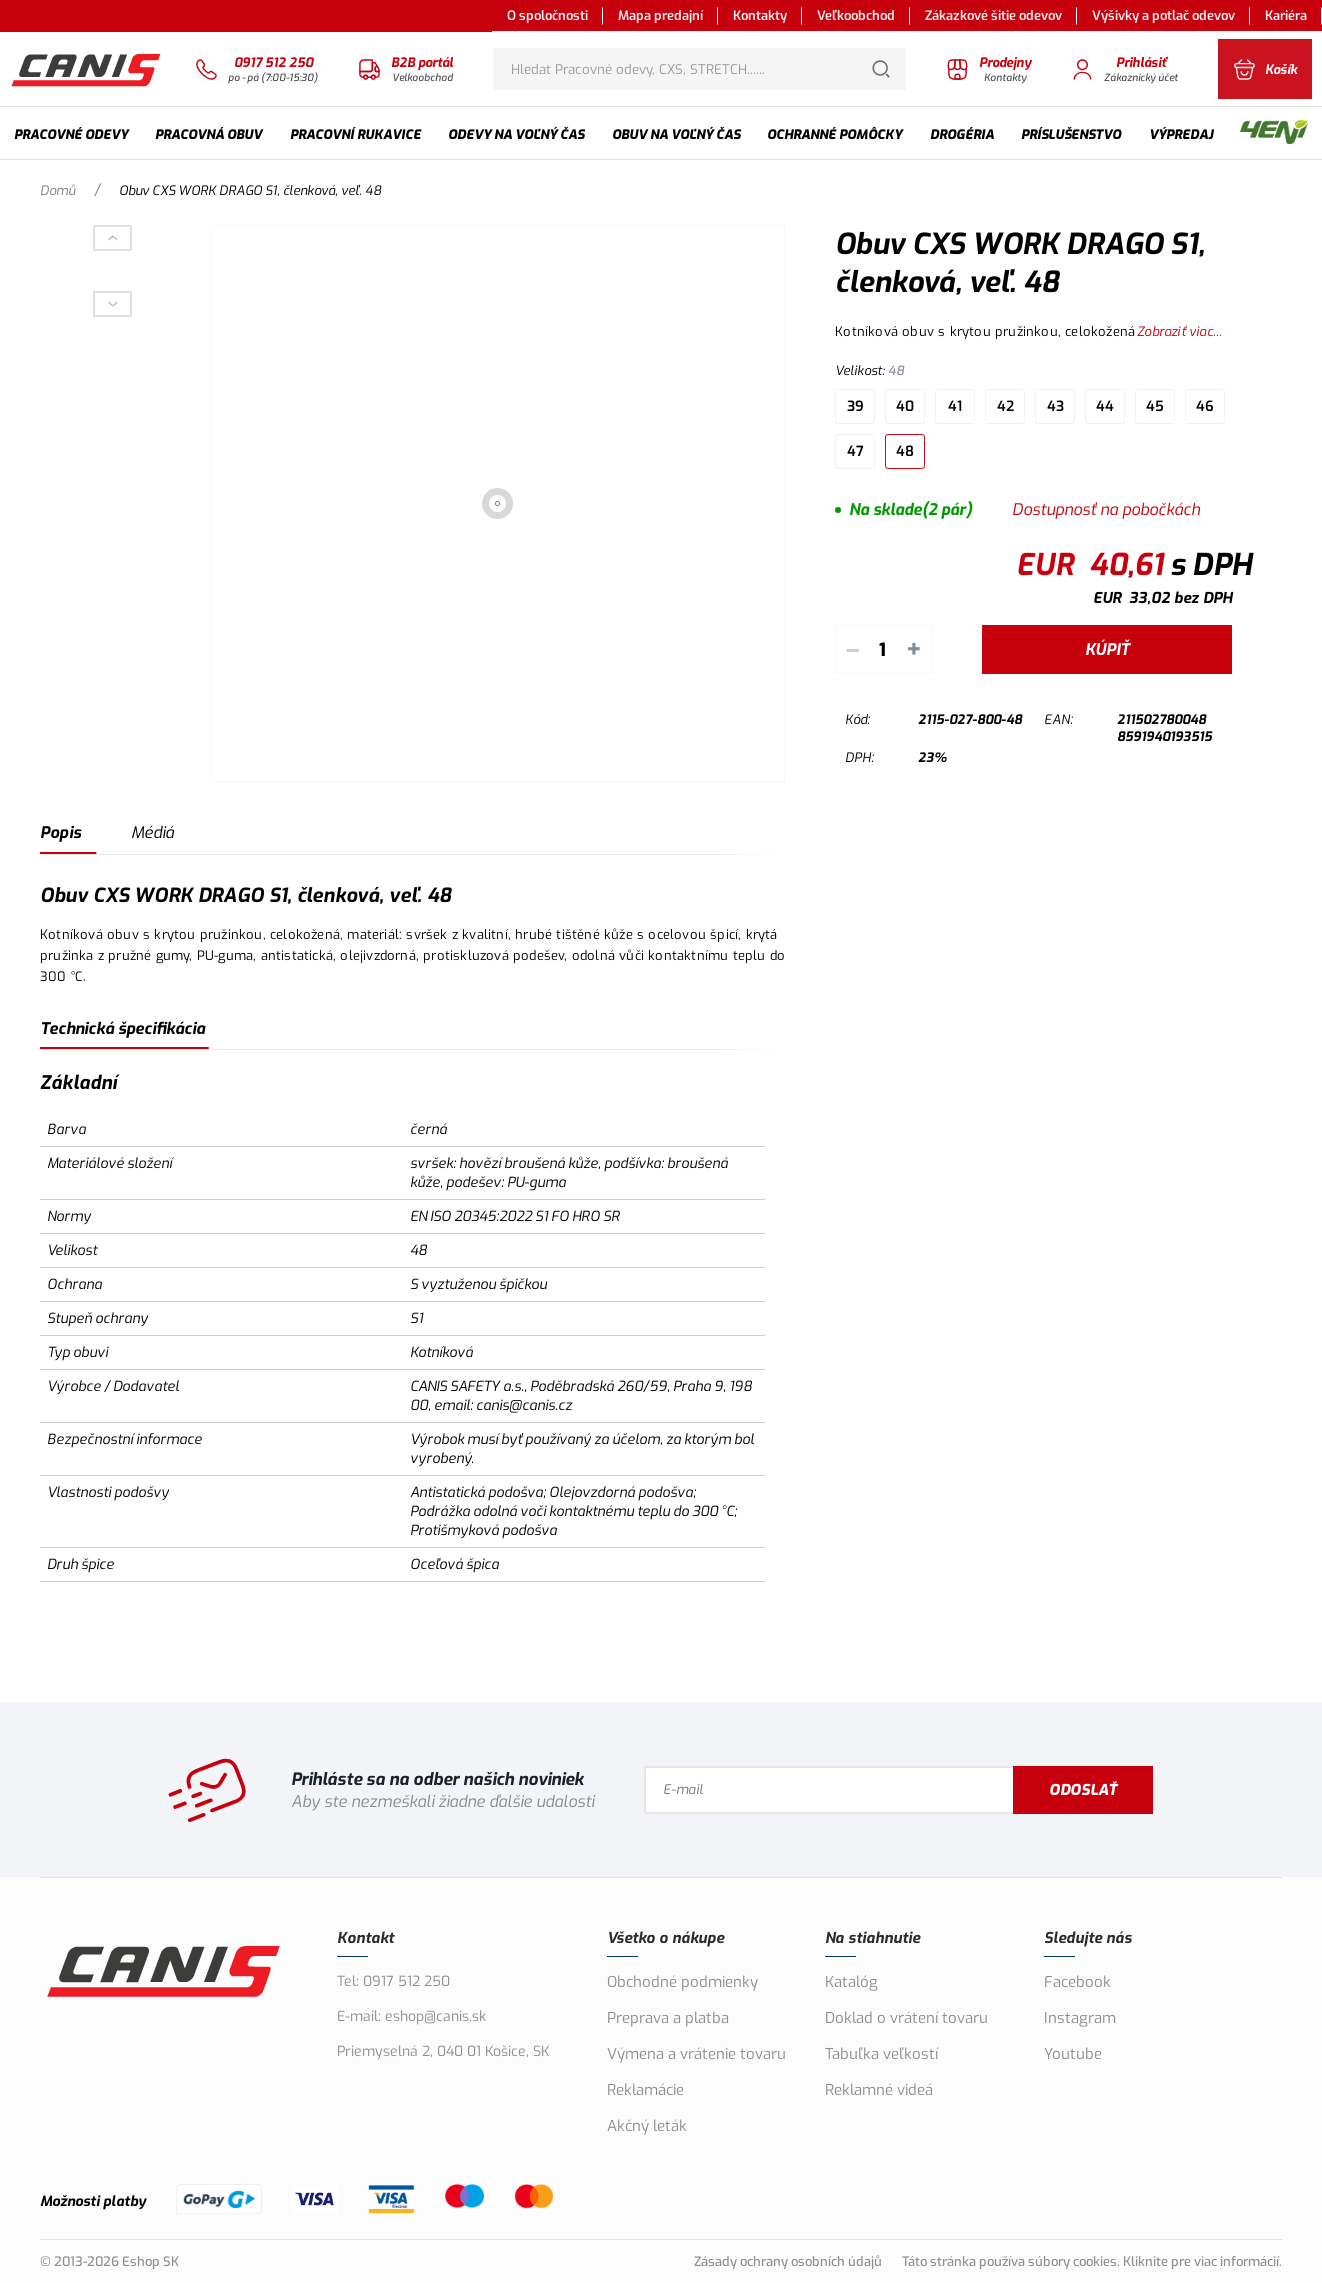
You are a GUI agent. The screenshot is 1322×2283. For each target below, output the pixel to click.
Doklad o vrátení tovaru (906, 2018)
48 (905, 451)
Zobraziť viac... (1179, 331)
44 (1105, 406)
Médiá (152, 832)
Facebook (1077, 1982)
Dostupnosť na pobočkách (1106, 509)
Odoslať (1086, 1790)
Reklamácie (645, 2090)
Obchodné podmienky (682, 1982)
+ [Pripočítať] (914, 649)
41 (955, 406)
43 (1055, 406)
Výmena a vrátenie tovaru (696, 2054)
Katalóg (851, 1982)
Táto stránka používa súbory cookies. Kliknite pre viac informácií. (1092, 2261)
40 (905, 406)
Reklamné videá (879, 2090)
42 (1005, 406)
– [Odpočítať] (852, 649)
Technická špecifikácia (122, 1028)
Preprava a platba (668, 2018)
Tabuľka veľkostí (881, 2054)
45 (1155, 406)
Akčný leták (647, 2126)
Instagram (1080, 2018)
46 (1205, 406)
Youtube (1073, 2054)
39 (855, 406)
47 (855, 451)
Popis (60, 832)
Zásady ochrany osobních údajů (788, 2261)
